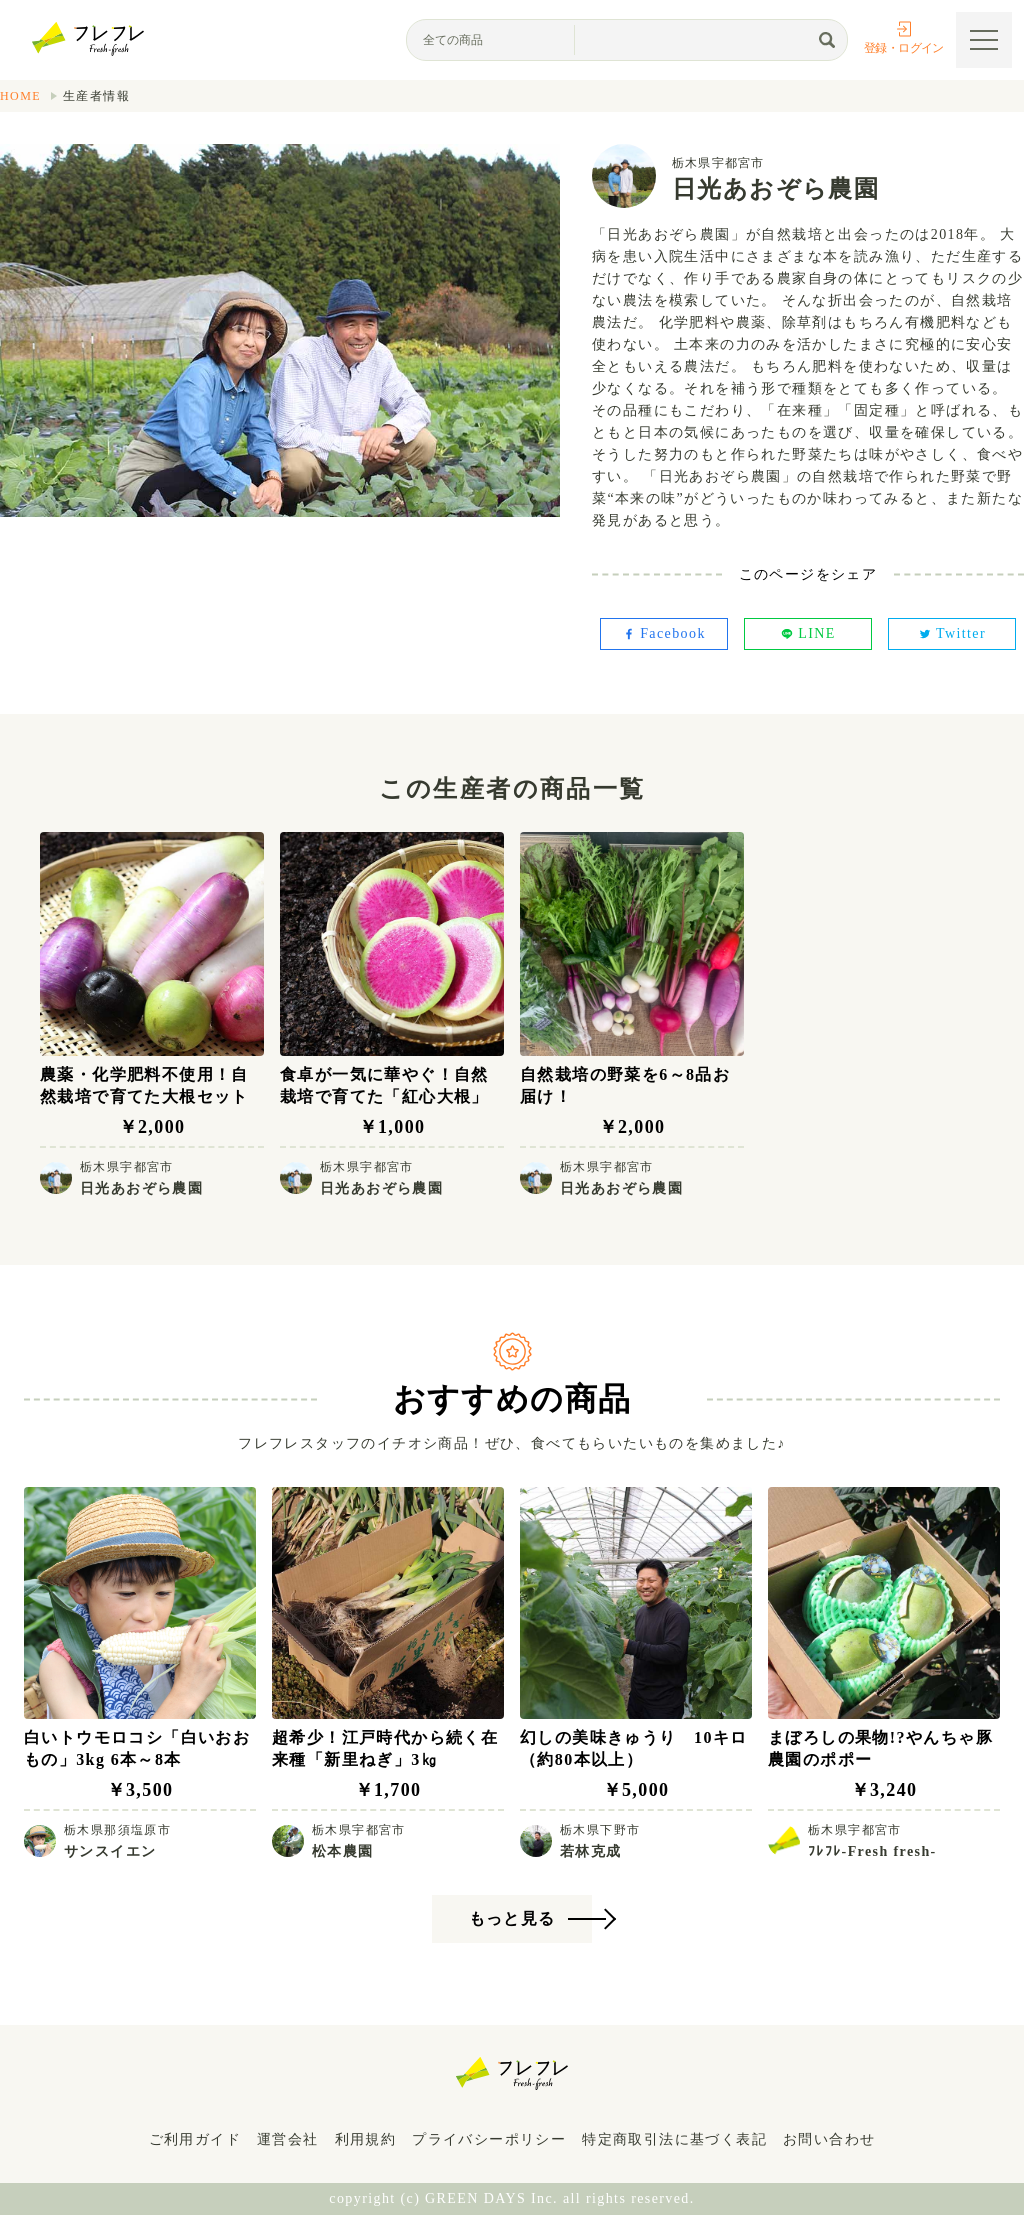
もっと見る (512, 1918)
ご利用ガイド (195, 2139)
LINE (807, 633)
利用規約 (366, 2139)
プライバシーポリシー (489, 2139)
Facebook (664, 633)
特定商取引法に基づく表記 (674, 2139)
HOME (20, 96)
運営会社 (288, 2139)
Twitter (952, 633)
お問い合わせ (829, 2139)
